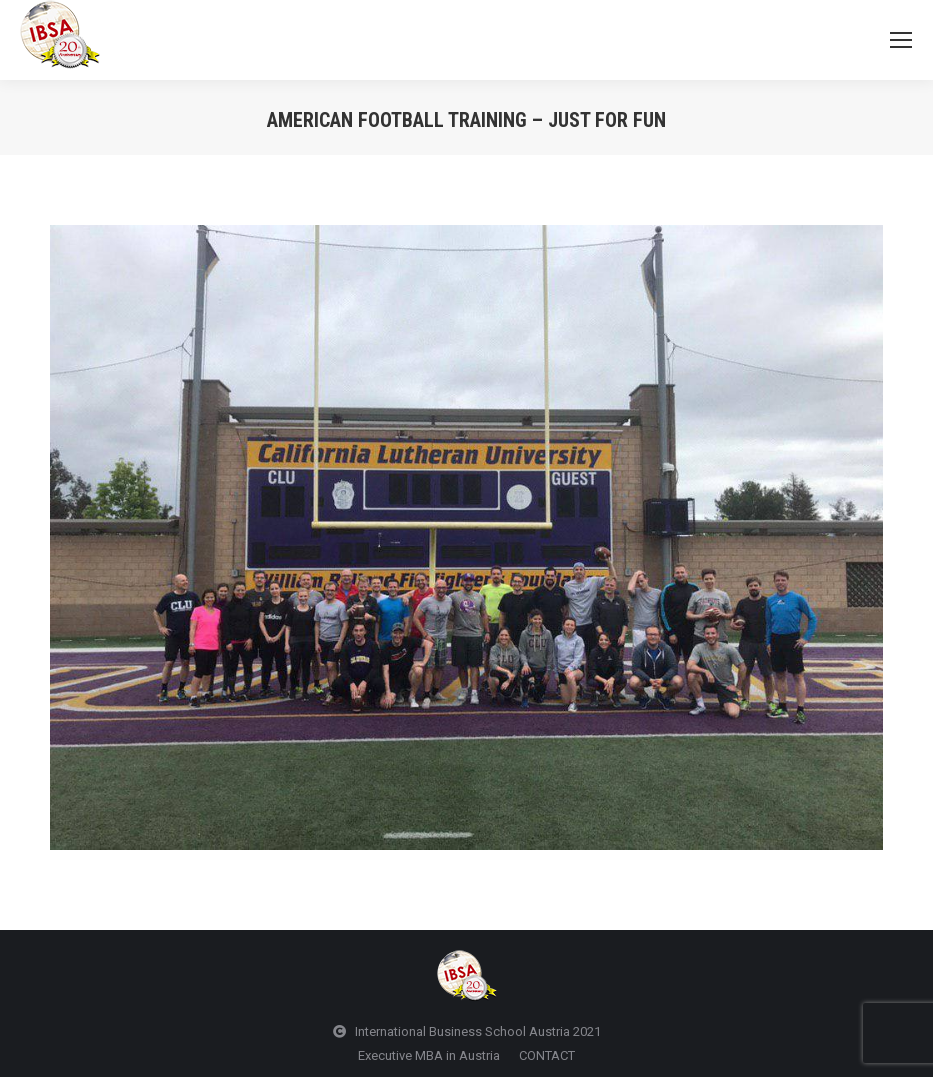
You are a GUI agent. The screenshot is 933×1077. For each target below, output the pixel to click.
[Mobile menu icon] (901, 40)
